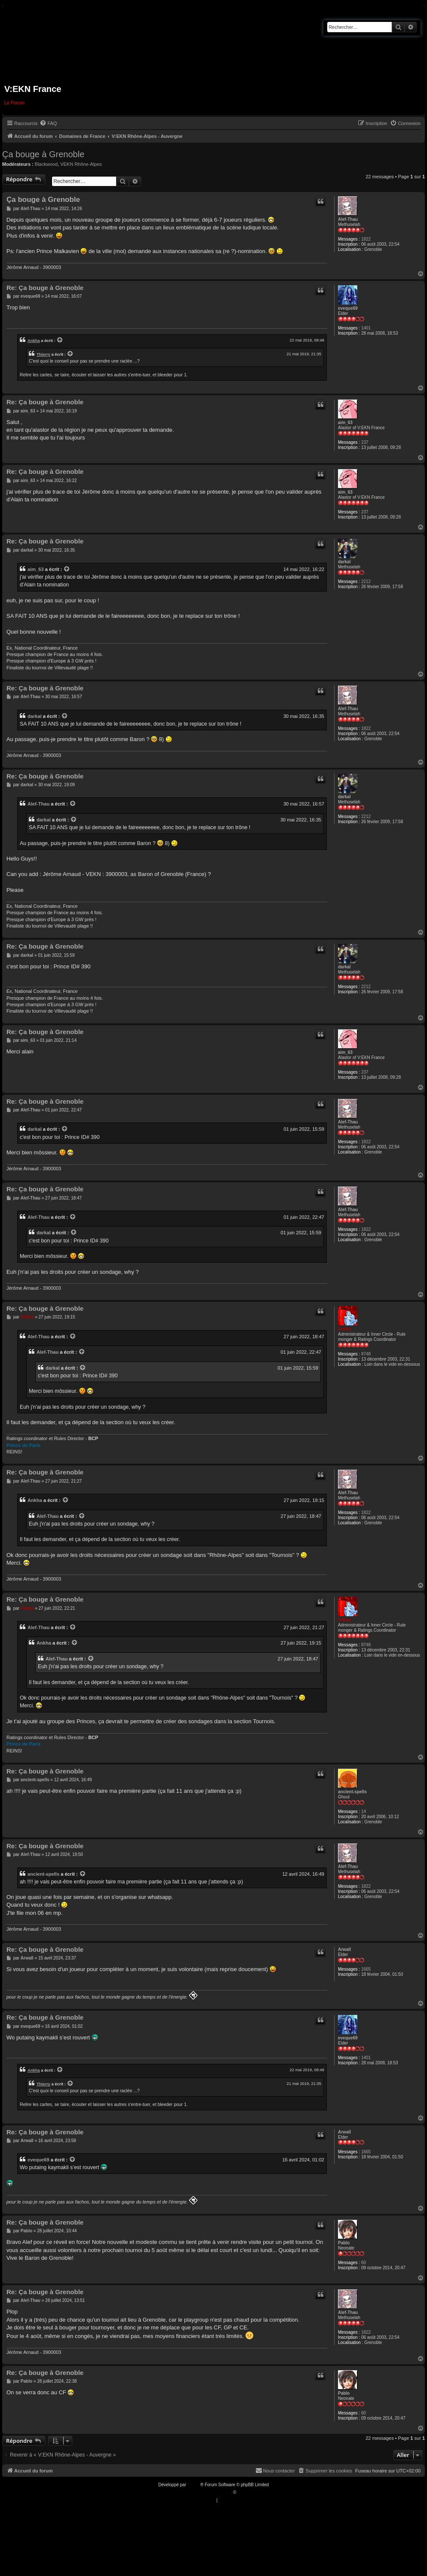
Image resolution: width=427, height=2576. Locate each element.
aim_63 (345, 422)
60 (363, 2262)
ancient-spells (352, 1791)
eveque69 (348, 308)
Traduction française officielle (204, 2492)
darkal (344, 561)
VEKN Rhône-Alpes (81, 164)
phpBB (193, 2484)
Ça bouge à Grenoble (43, 154)
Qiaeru (243, 2492)
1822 (366, 239)
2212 (366, 581)
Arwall (344, 1949)
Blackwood (46, 164)
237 (365, 442)
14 (363, 1811)
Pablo (344, 2242)
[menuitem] (48, 123)
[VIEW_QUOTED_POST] (60, 340)
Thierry (43, 354)
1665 (366, 1969)
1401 (366, 328)
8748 (366, 1354)
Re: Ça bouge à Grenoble (44, 287)
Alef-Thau (348, 219)
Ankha (34, 340)
